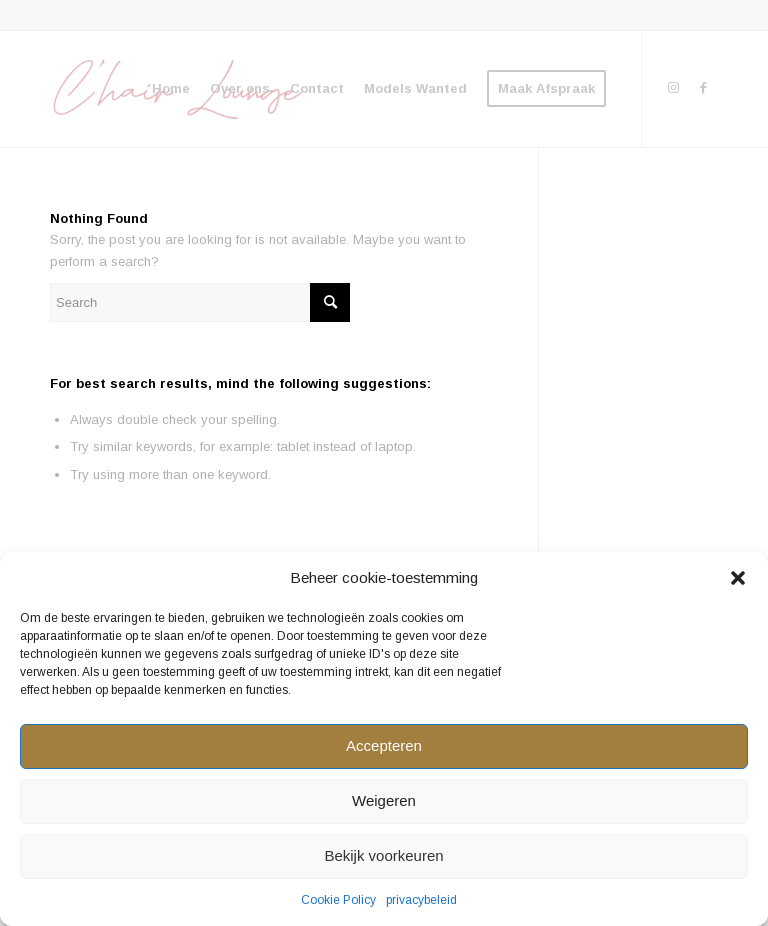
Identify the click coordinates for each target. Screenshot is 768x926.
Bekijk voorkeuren (383, 855)
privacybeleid (421, 900)
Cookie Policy (338, 900)
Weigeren (384, 800)
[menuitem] (171, 89)
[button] (738, 578)
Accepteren (384, 745)
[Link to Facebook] (703, 88)
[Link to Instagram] (673, 88)
